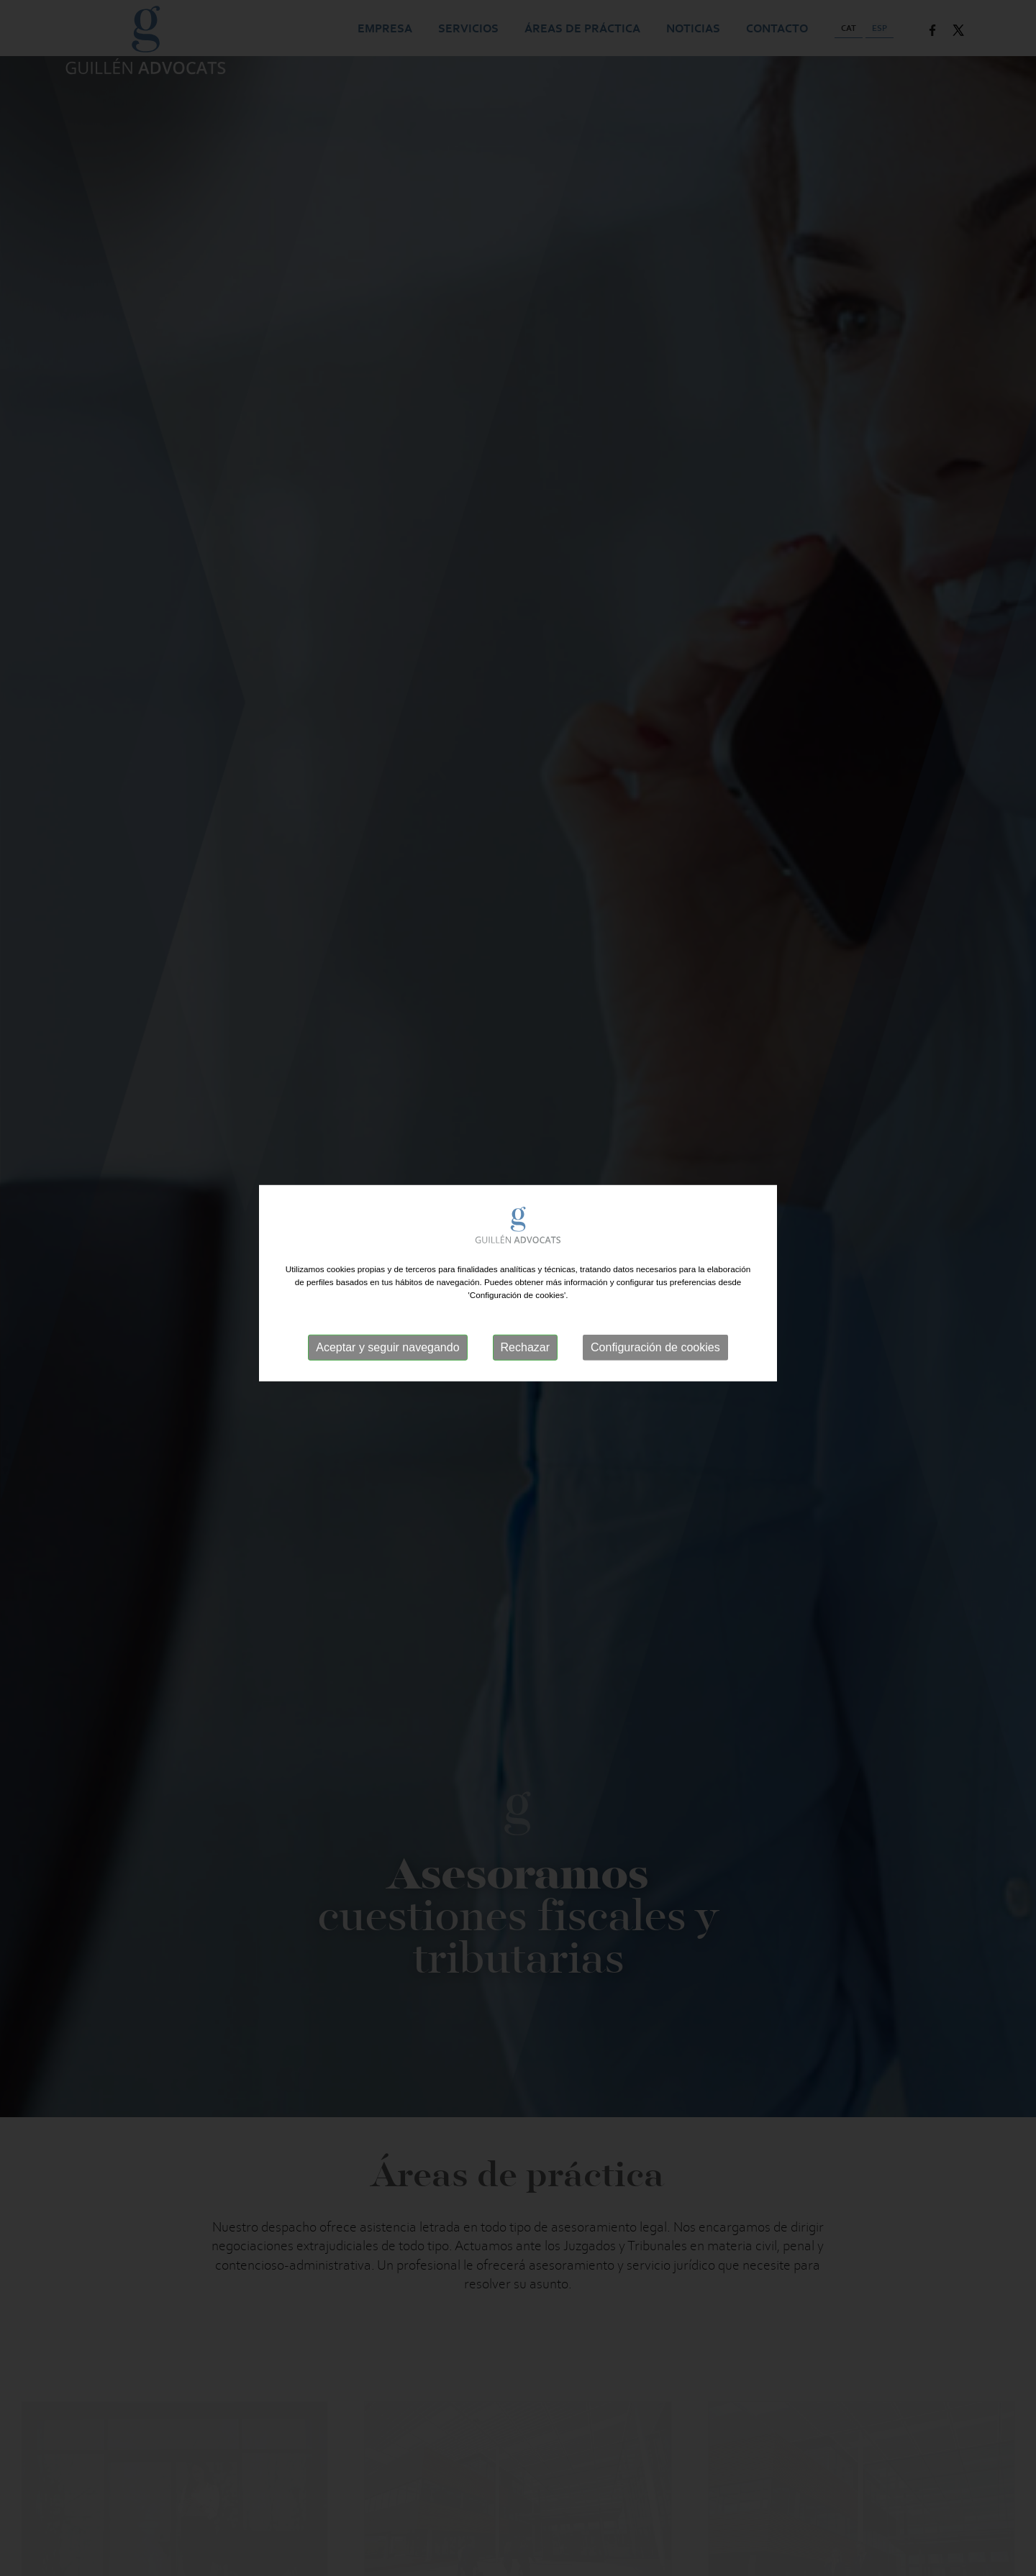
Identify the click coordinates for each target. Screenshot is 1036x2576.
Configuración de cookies (655, 1337)
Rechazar (525, 1337)
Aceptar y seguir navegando (387, 1337)
